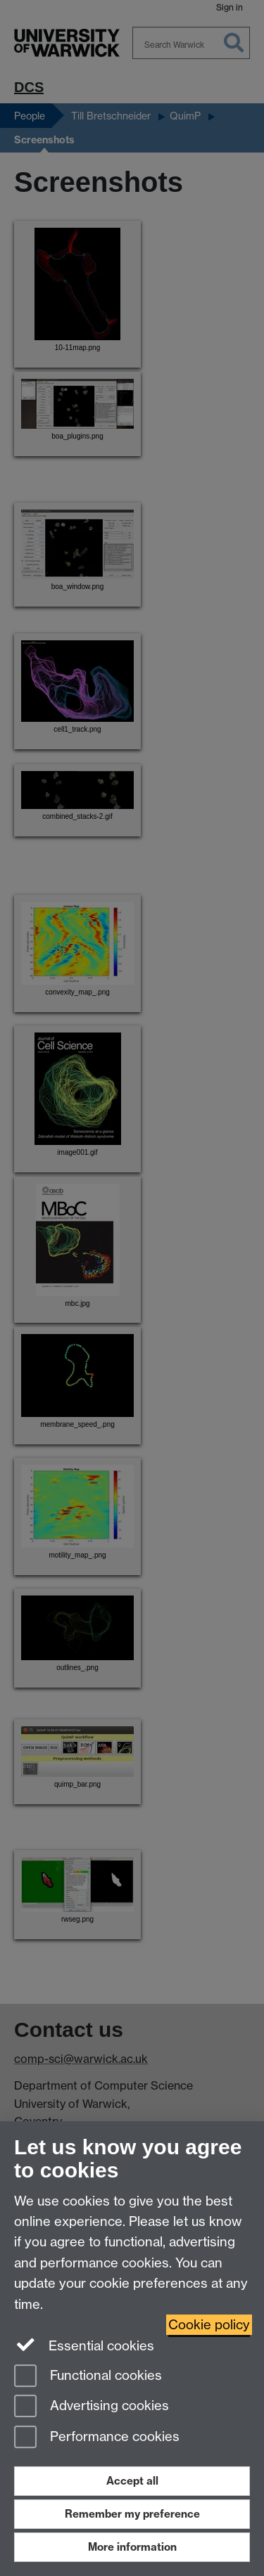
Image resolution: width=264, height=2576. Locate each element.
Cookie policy (209, 2325)
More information (132, 2547)
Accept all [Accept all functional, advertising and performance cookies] (132, 2480)
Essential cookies (84, 2345)
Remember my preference (132, 2513)
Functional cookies (88, 2377)
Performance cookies (97, 2438)
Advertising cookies (91, 2407)
